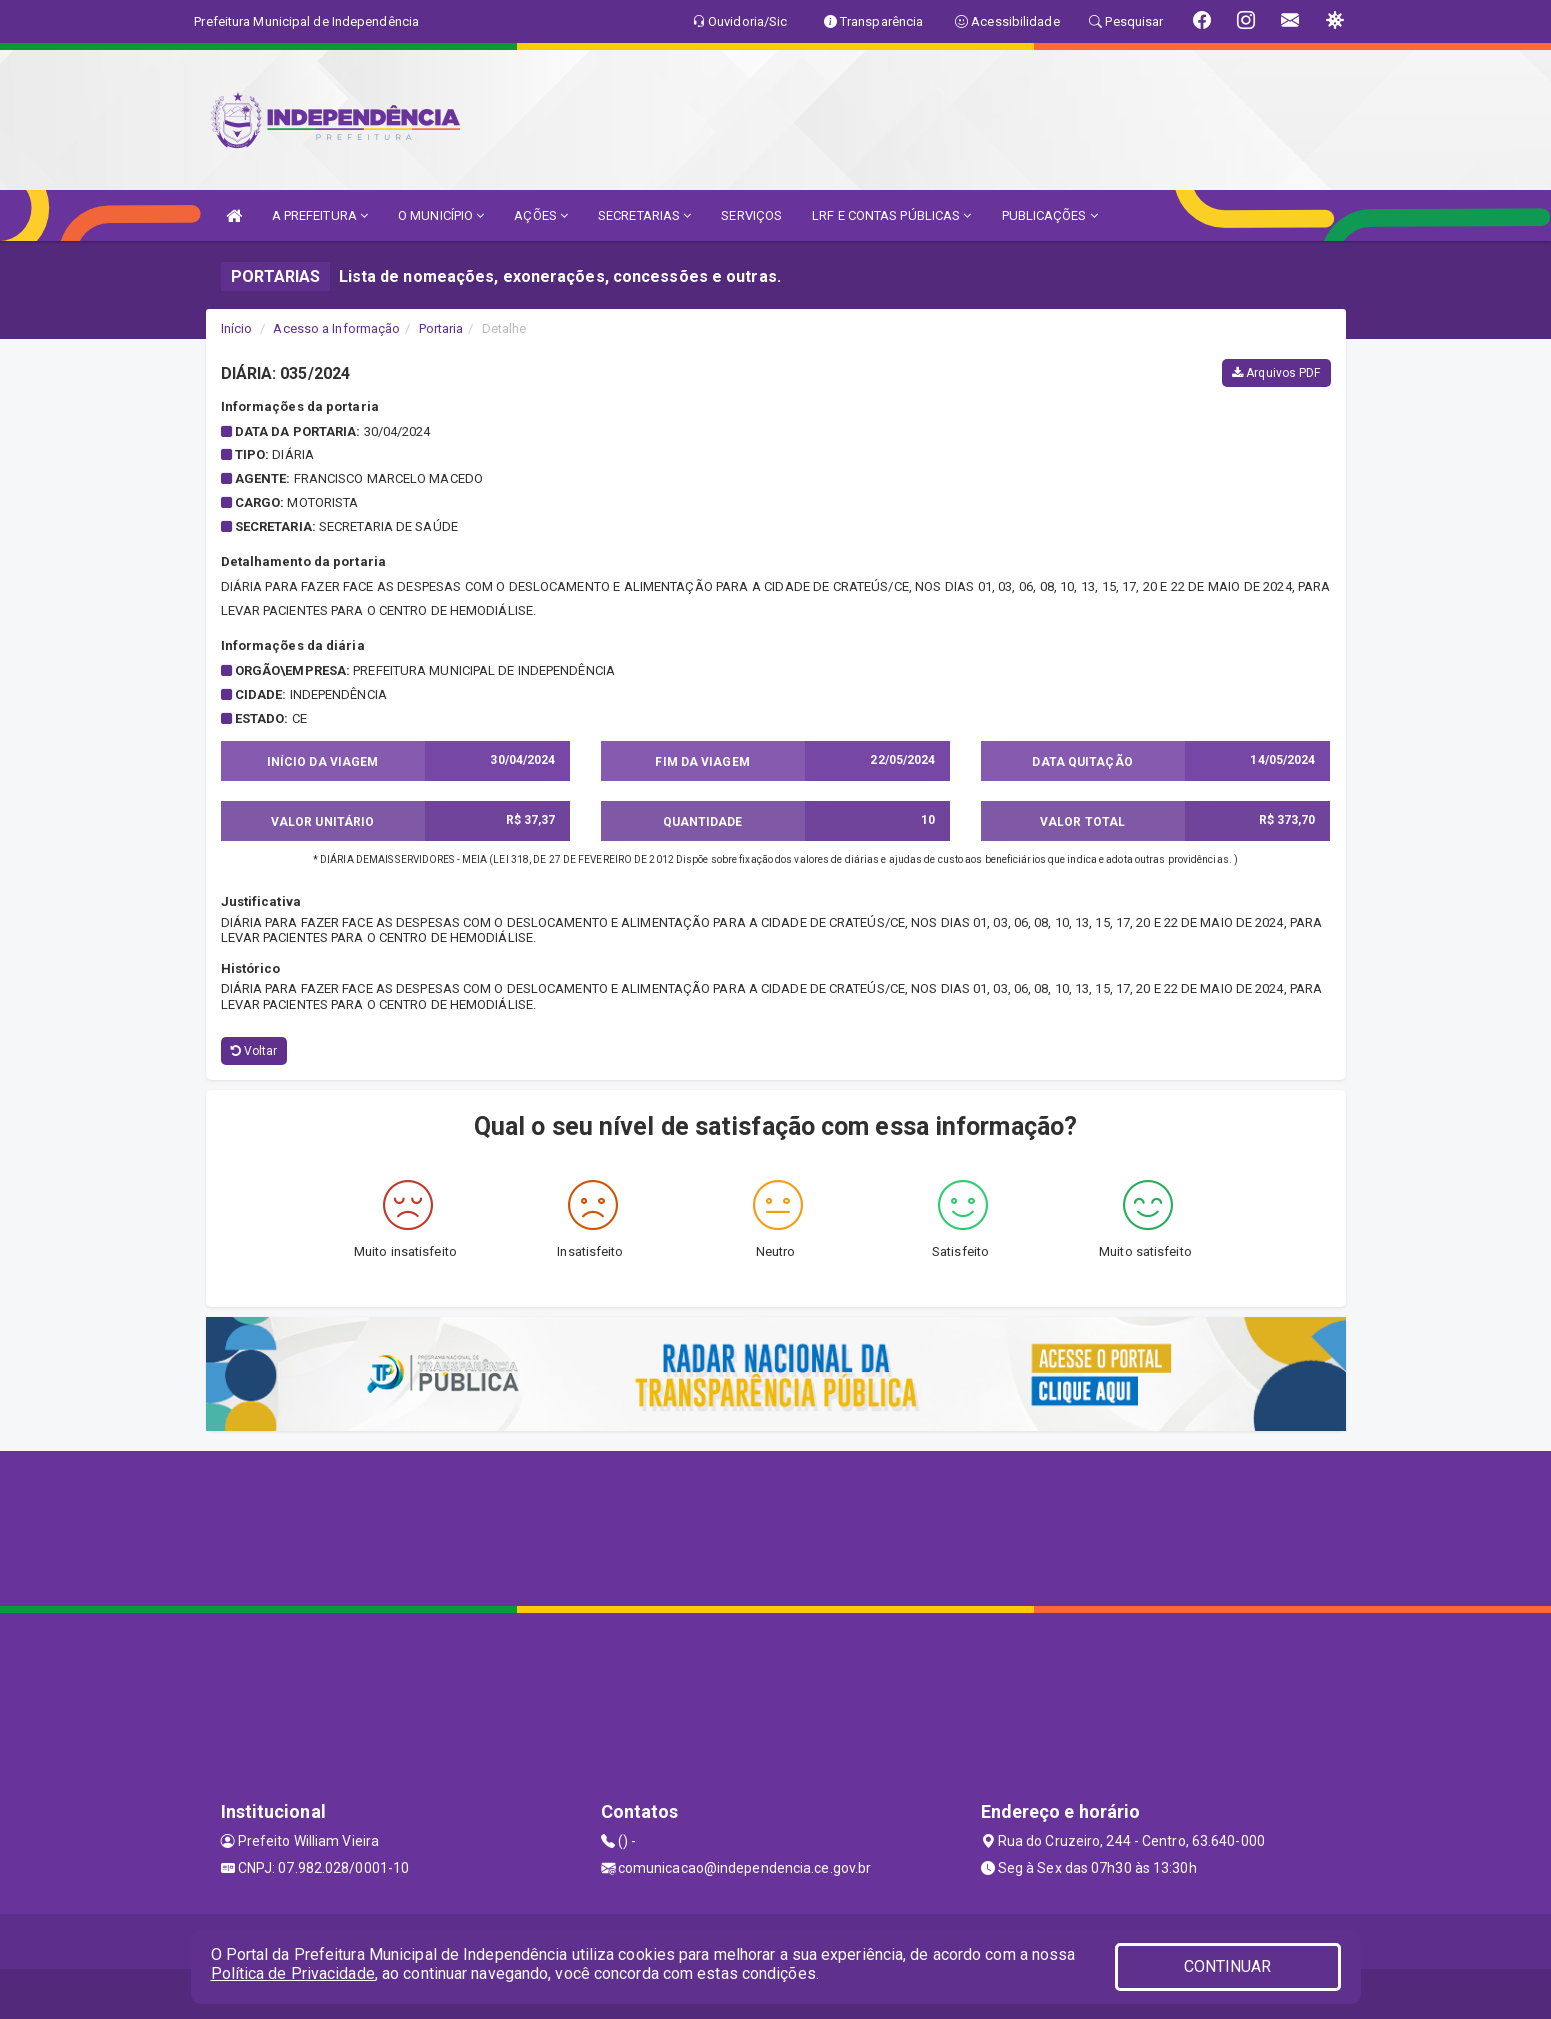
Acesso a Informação (336, 328)
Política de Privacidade (293, 1973)
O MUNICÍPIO (441, 215)
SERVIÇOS (751, 215)
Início (237, 328)
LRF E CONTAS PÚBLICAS (891, 215)
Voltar (254, 1051)
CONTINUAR (1228, 1966)
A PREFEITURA (320, 215)
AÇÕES (541, 215)
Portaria (441, 328)
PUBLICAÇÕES (1050, 215)
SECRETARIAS (644, 215)
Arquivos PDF (1276, 373)
